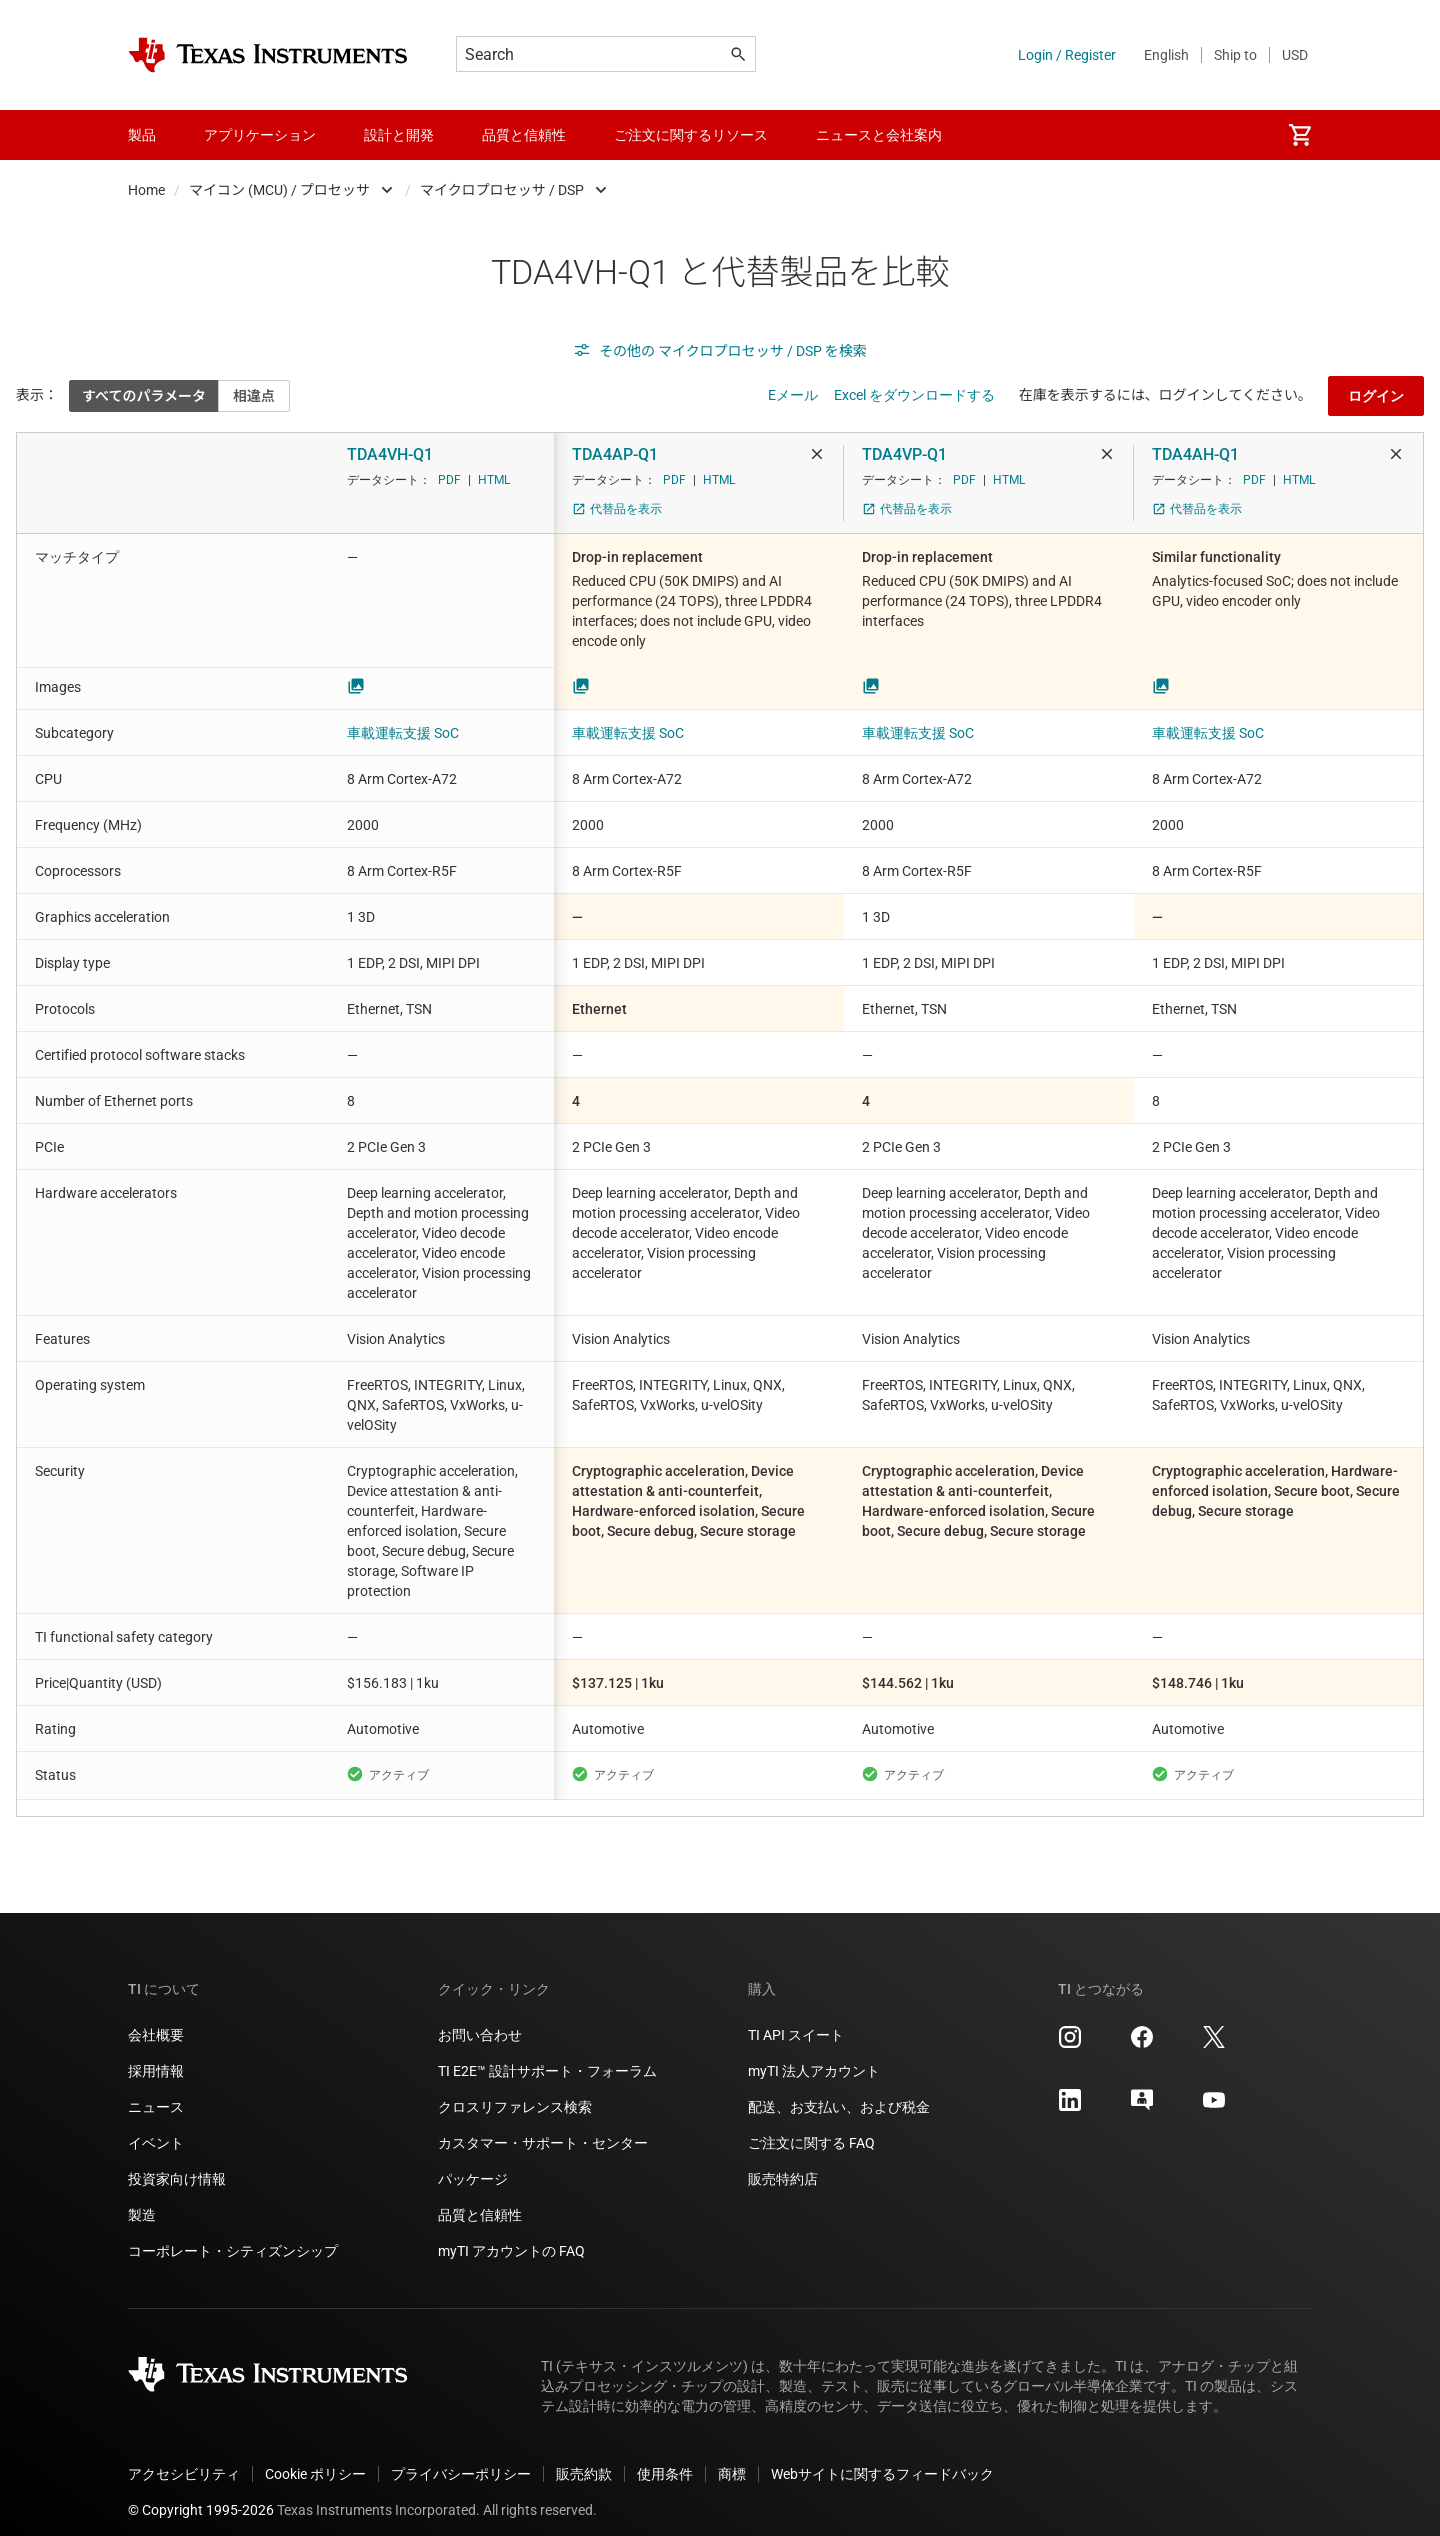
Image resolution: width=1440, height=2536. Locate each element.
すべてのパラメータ (144, 396)
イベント (156, 2127)
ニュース (156, 2091)
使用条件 (665, 2458)
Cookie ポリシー (315, 2458)
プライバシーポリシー (461, 2458)
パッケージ (473, 2163)
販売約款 (584, 2458)
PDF (449, 480)
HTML (494, 480)
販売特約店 (783, 2163)
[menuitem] (1300, 135)
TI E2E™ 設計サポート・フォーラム (547, 2055)
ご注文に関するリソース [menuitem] (691, 135)
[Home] (268, 55)
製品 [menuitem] (142, 135)
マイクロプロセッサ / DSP (502, 190)
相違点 (254, 396)
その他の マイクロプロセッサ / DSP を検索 (720, 351)
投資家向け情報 (177, 2163)
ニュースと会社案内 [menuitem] (879, 135)
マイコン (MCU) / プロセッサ (279, 190)
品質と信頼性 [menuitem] (524, 135)
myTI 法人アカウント (814, 2055)
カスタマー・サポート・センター (543, 2127)
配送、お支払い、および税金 (839, 2091)
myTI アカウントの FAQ (511, 2235)
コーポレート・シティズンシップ (233, 2235)
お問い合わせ (480, 2019)
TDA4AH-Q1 (1195, 454)
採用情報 (156, 2055)
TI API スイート (796, 2019)
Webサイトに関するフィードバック (882, 2458)
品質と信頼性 (480, 2199)
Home (146, 190)
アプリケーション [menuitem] (260, 135)
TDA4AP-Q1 (615, 454)
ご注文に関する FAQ (811, 2127)
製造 (142, 2199)
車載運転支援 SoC (403, 733)
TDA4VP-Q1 (904, 454)
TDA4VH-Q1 (390, 454)
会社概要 (156, 2019)
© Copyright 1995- (201, 2494)
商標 (732, 2458)
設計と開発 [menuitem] (399, 135)
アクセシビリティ (184, 2458)
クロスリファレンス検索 (515, 2091)
